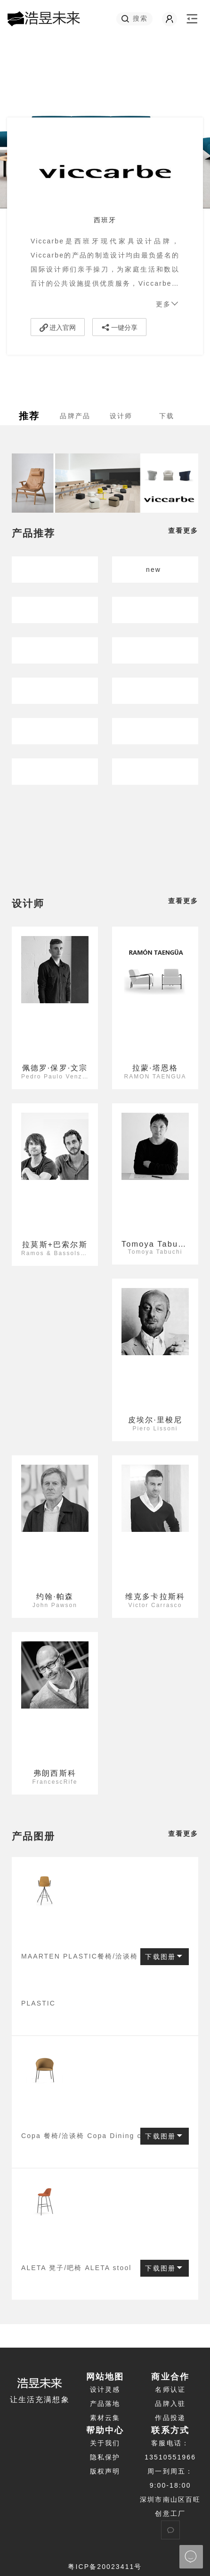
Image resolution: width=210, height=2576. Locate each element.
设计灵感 (105, 2389)
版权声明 (105, 2471)
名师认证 (170, 2389)
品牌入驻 (170, 2403)
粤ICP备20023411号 (105, 2566)
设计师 (28, 903)
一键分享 (119, 327)
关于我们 (105, 2443)
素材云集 (105, 2417)
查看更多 (183, 530)
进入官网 (58, 327)
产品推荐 (33, 533)
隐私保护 (105, 2457)
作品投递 (170, 2417)
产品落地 (105, 2403)
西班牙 (105, 220)
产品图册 (33, 1836)
